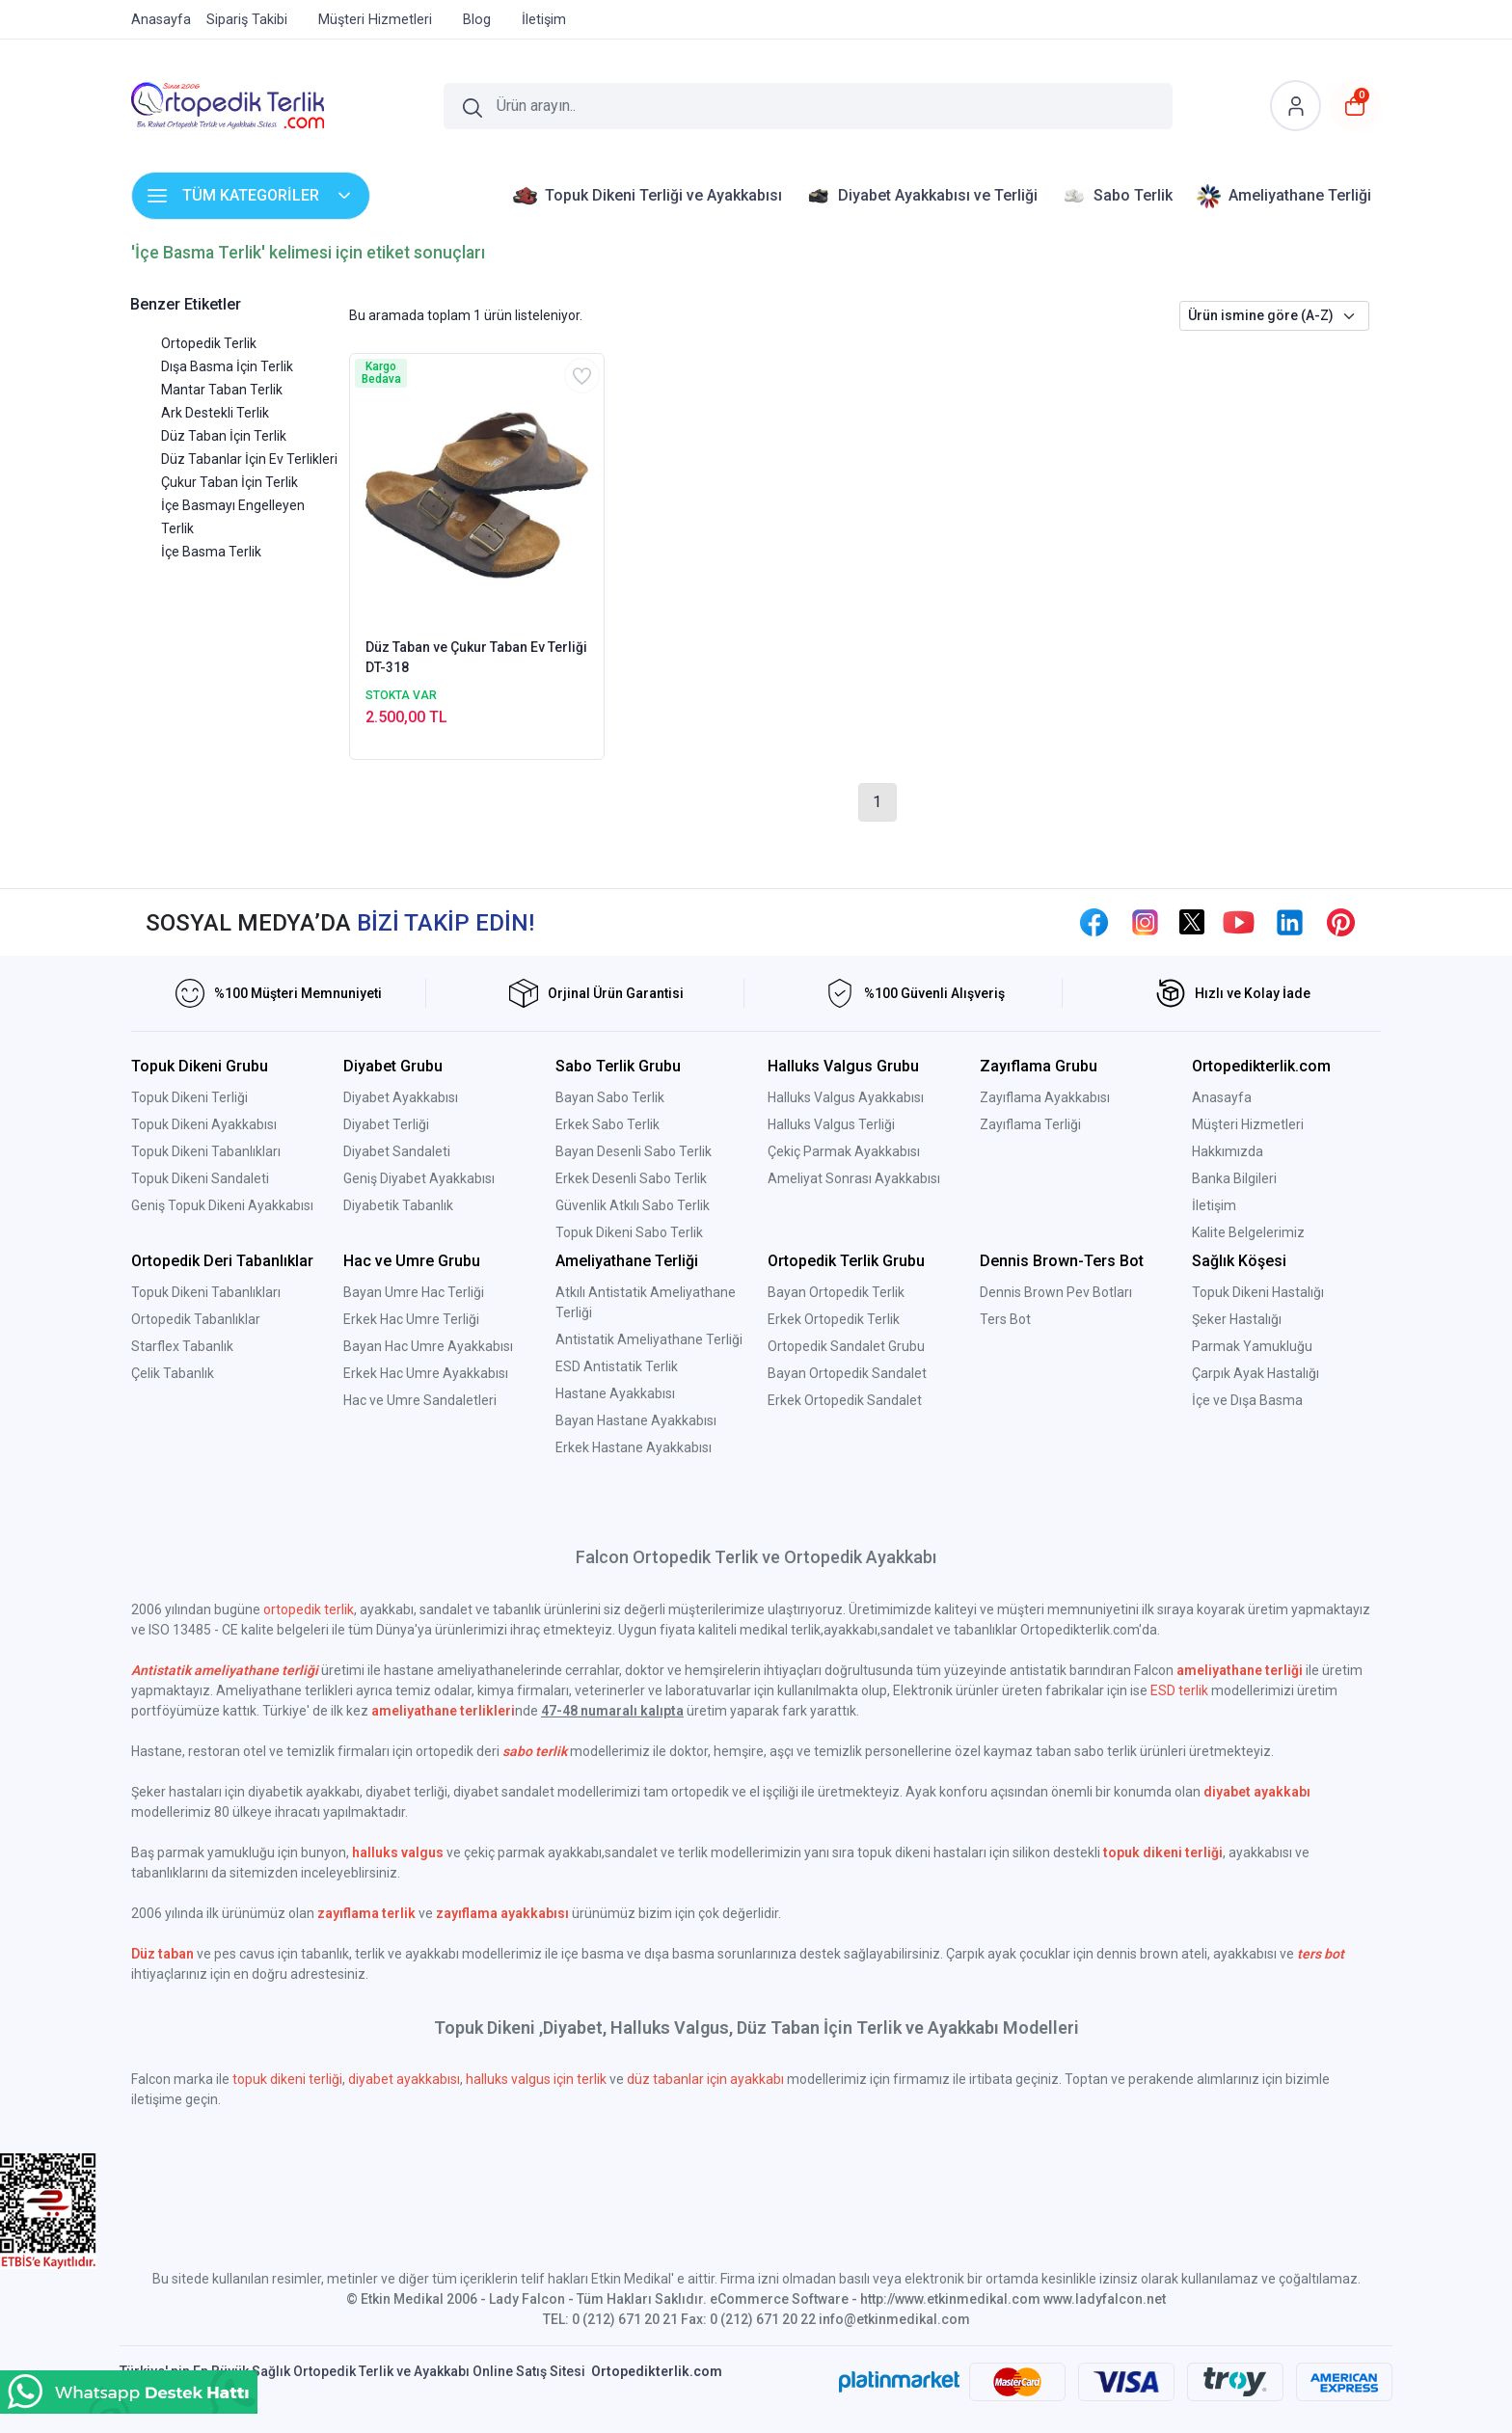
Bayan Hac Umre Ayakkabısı (428, 1346)
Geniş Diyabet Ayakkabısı (419, 1178)
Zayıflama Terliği (1030, 1124)
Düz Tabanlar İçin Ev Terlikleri (249, 459)
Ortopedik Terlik (208, 343)
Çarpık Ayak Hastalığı (1255, 1373)
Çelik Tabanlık (172, 1373)
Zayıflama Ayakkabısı (1045, 1097)
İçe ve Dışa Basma (1247, 1400)
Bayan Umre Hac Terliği (413, 1292)
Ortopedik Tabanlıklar (195, 1319)
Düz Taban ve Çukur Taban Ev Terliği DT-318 (476, 657)
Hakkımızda (1227, 1151)
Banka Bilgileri (1234, 1178)
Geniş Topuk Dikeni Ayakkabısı (222, 1205)
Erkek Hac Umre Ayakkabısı (425, 1373)
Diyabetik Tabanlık (398, 1205)
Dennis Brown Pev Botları (1056, 1292)
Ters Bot (1005, 1319)
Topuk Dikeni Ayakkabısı (204, 1124)
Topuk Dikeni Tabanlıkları (206, 1151)
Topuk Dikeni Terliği (189, 1097)
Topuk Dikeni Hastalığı (1258, 1292)
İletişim (1214, 1205)
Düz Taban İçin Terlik (223, 436)
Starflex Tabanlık (182, 1346)
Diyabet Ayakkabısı (400, 1097)
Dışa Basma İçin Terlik (227, 366)
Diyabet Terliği (386, 1124)
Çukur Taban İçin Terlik (229, 482)
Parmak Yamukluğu (1252, 1346)
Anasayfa (1222, 1097)
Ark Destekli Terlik (215, 412)
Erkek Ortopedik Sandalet (845, 1400)
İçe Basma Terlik (211, 551)
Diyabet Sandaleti (396, 1151)
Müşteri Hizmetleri (1248, 1124)
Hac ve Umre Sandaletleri (420, 1400)
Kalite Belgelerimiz (1248, 1232)
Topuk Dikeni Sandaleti (200, 1178)
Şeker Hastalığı (1237, 1319)
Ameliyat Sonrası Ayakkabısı (854, 1178)
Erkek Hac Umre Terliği (411, 1319)
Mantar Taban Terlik (222, 389)
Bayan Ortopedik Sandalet (847, 1373)
